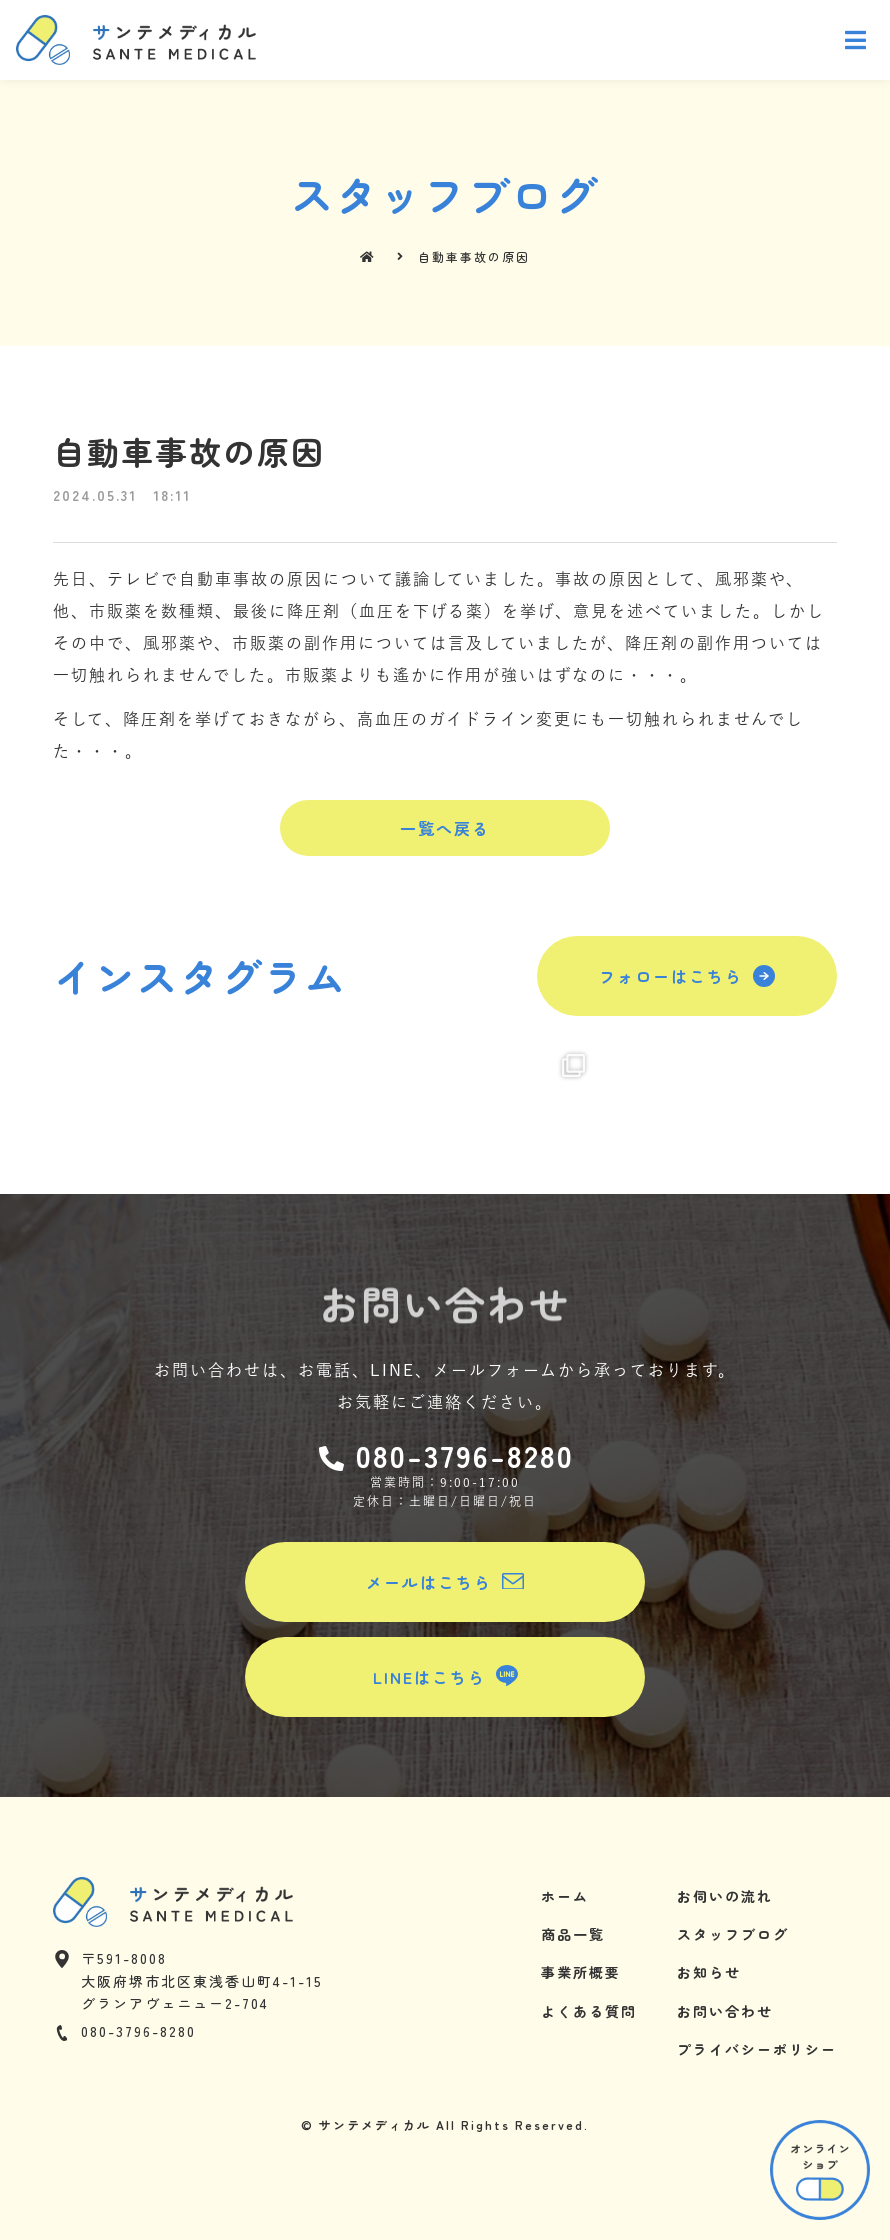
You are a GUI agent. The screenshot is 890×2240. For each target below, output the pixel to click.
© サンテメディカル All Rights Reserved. (445, 2124)
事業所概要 (581, 1972)
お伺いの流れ (725, 1896)
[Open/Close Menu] (856, 40)
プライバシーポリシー (757, 2049)
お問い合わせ (725, 2011)
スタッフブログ (733, 1934)
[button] (445, 828)
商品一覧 (573, 1934)
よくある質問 (589, 2011)
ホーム (565, 1896)
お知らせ (709, 1972)
